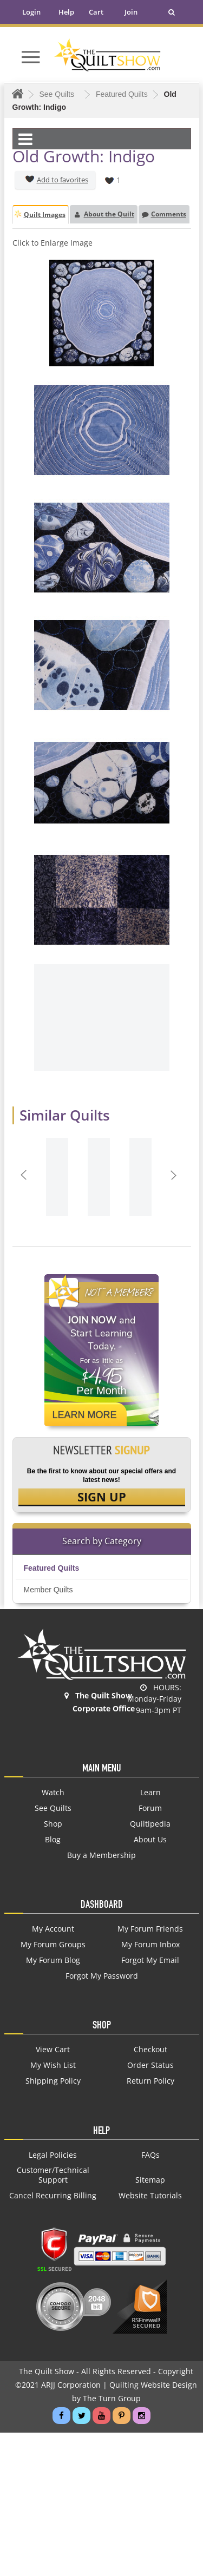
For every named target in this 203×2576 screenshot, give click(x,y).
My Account (53, 1929)
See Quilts (53, 1808)
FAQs (150, 2155)
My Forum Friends (150, 1929)
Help (66, 12)
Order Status (150, 2065)
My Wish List (53, 2065)
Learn (150, 1792)
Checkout (150, 2049)
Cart (96, 12)
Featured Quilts (52, 1568)
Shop (53, 1824)
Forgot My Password (102, 1976)
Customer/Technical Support (53, 2175)
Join (131, 12)
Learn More (85, 1414)
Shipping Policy (53, 2081)
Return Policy (150, 2081)
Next (175, 1175)
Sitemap (150, 2180)
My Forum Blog (53, 1960)
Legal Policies (53, 2155)
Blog (53, 1839)
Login (31, 12)
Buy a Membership (101, 1855)
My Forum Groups (53, 1944)
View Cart (53, 2049)
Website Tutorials (150, 2196)
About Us (150, 1839)
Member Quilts (48, 1589)
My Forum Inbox (150, 1944)
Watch (53, 1792)
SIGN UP (101, 1496)
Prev (25, 1175)
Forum (150, 1808)
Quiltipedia (150, 1824)
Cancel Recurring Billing (52, 2196)
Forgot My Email (150, 1960)
